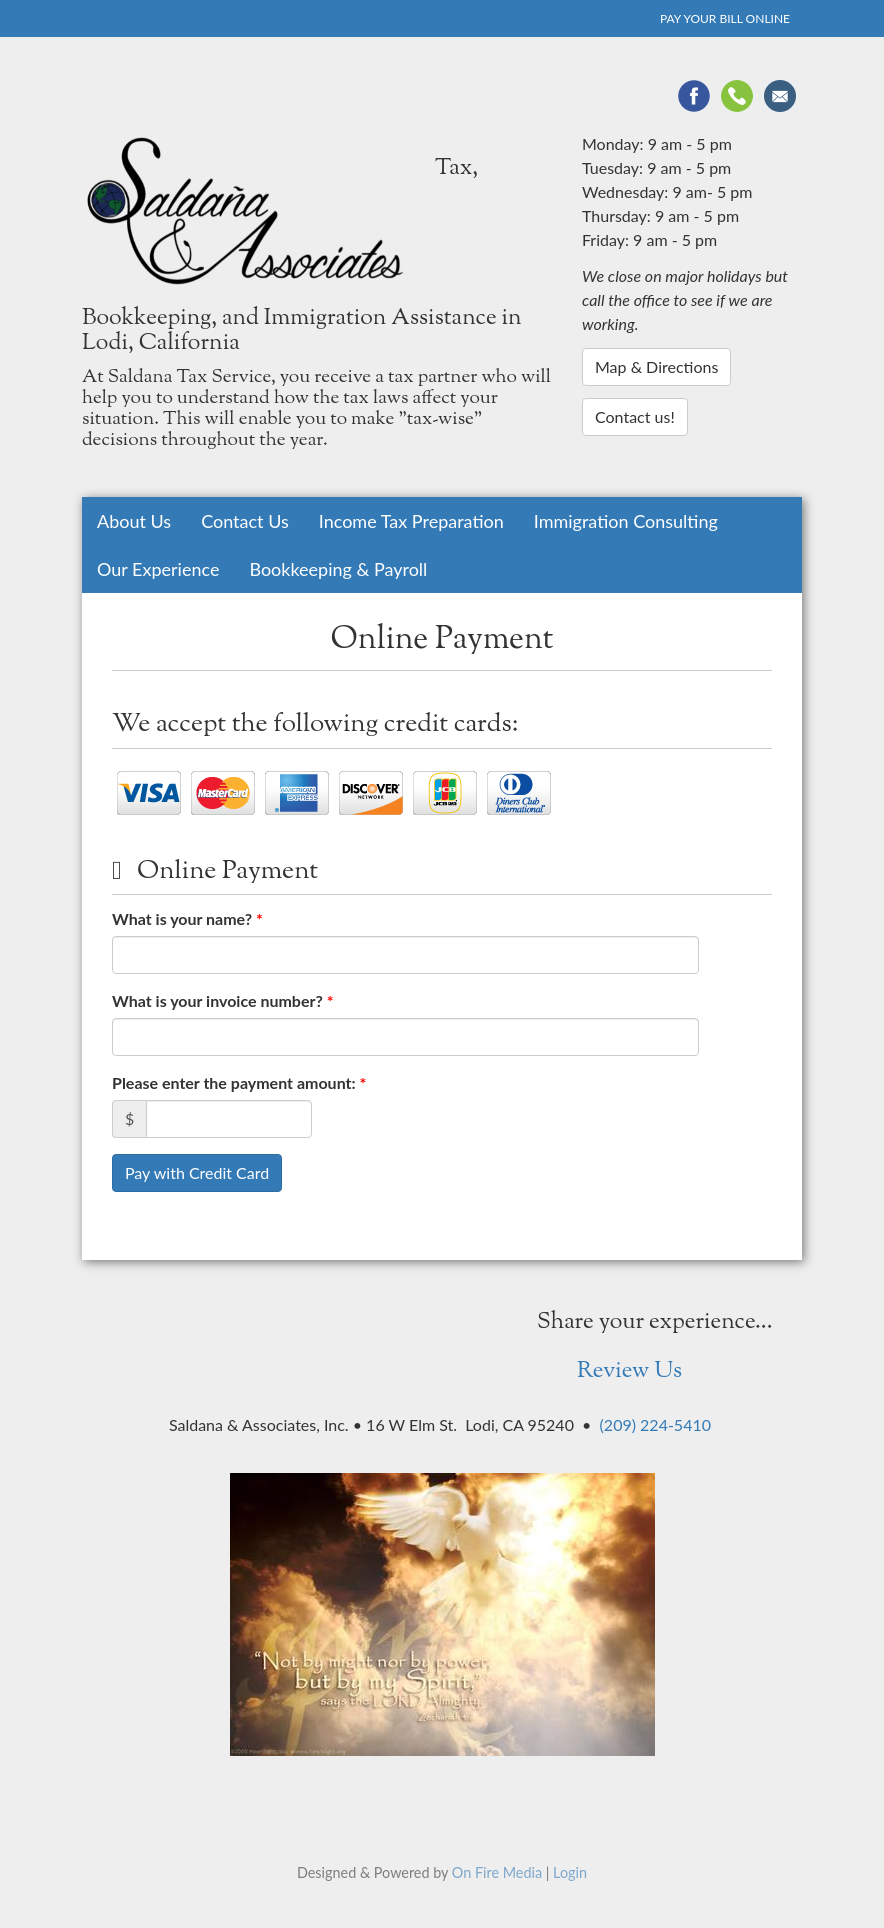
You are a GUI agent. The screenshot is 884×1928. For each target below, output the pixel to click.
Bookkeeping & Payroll (338, 569)
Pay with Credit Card (197, 1172)
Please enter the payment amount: (239, 1082)
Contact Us (245, 521)
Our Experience (158, 569)
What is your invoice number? (223, 1000)
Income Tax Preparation (411, 521)
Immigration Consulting (626, 521)
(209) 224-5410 (655, 1424)
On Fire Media (497, 1872)
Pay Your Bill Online (725, 18)
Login (570, 1872)
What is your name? (187, 918)
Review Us (629, 1371)
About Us (134, 521)
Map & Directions (656, 366)
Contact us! (635, 416)
